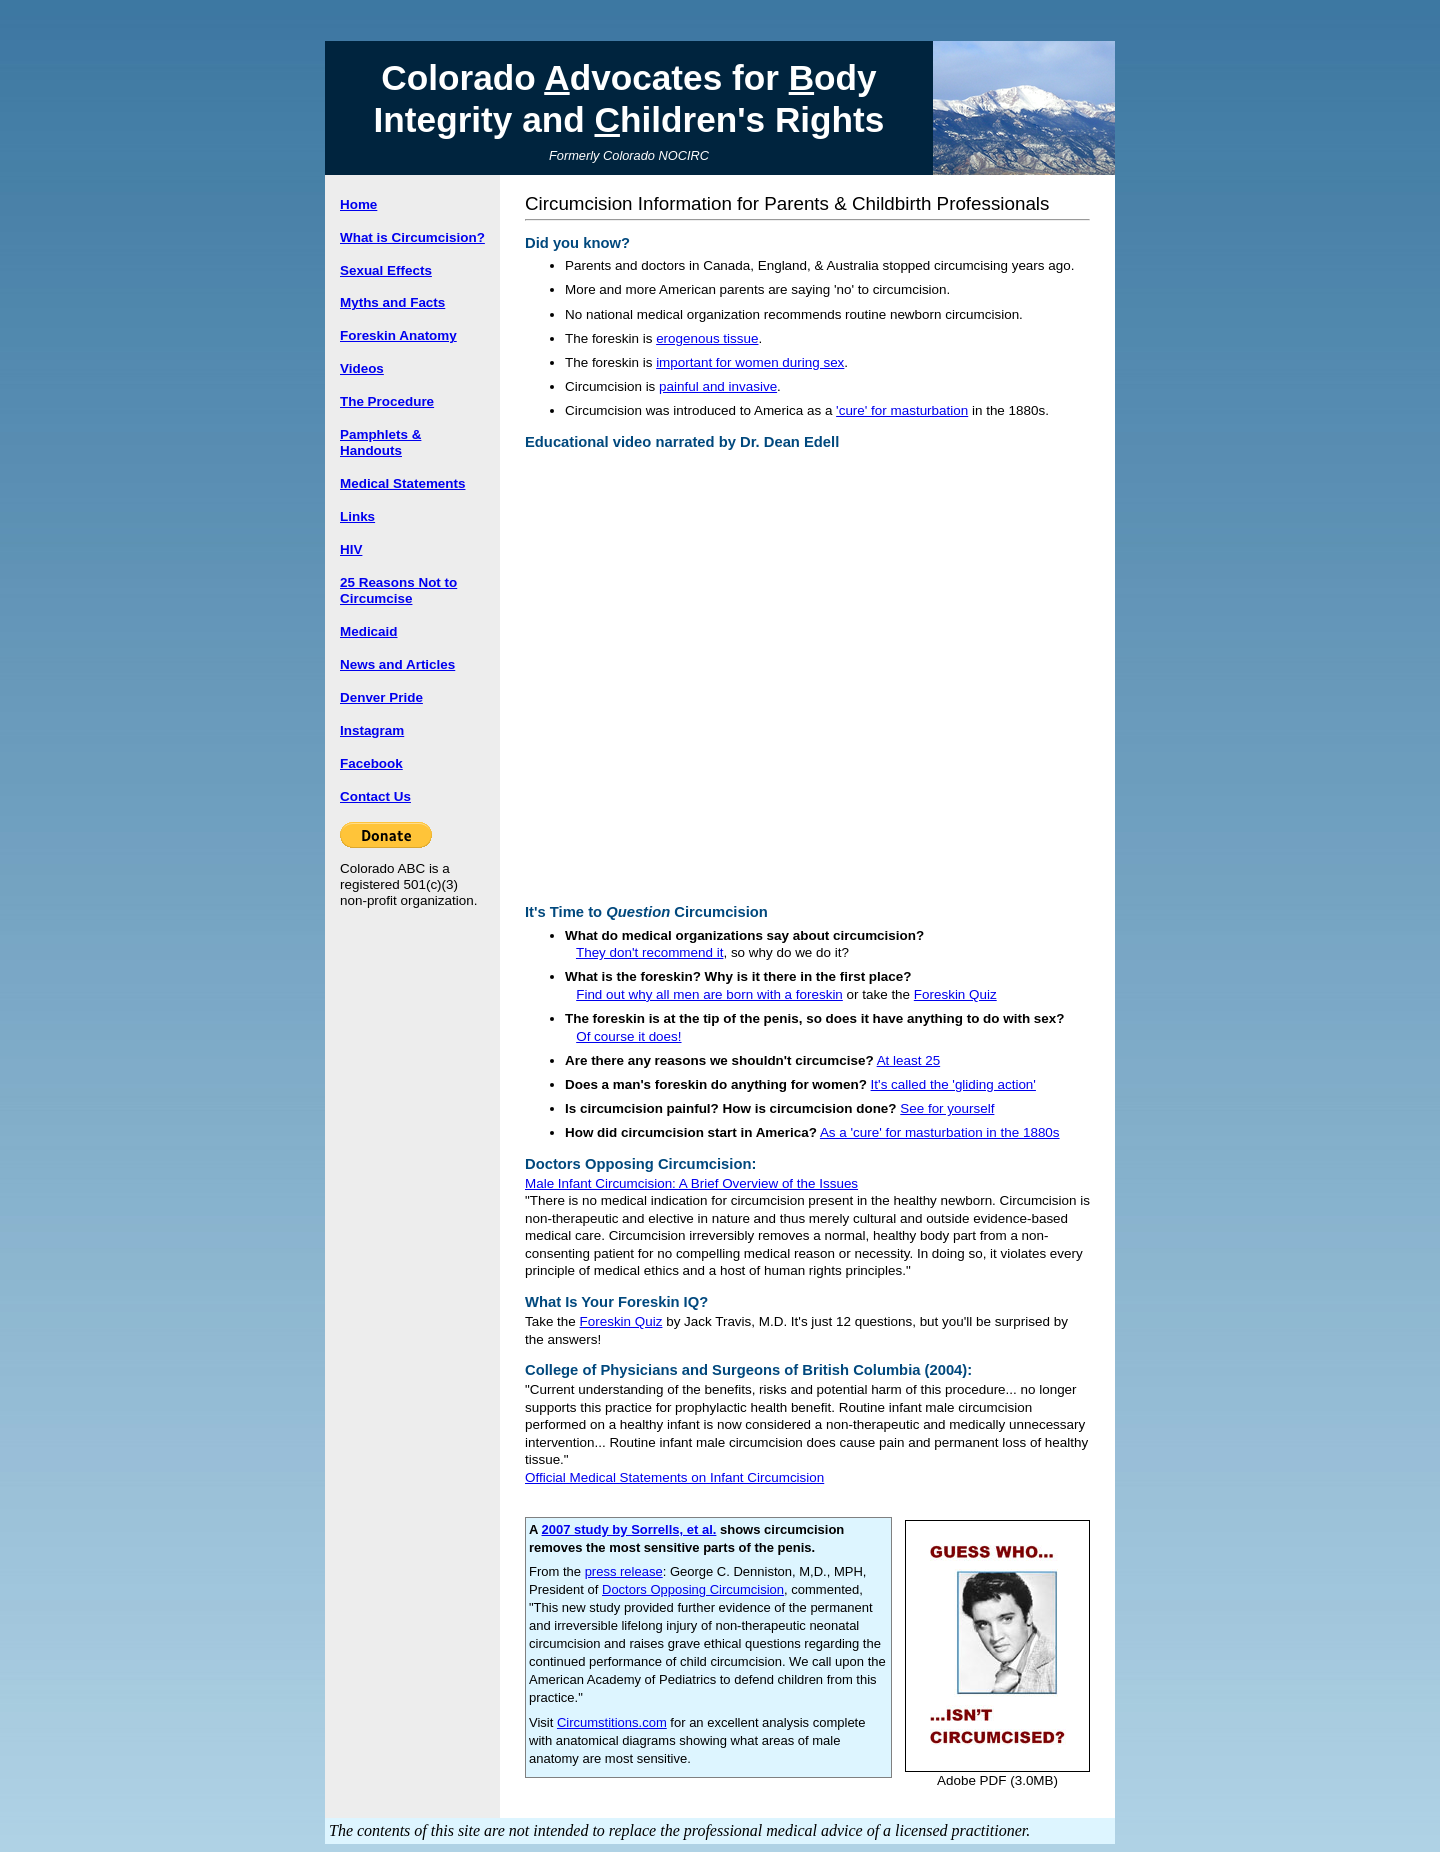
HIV (351, 549)
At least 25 (909, 1060)
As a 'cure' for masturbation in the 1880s (940, 1132)
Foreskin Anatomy (398, 335)
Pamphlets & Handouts (380, 442)
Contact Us (375, 796)
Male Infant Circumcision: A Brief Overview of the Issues (691, 1183)
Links (357, 516)
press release (624, 1571)
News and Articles (397, 664)
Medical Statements (402, 483)
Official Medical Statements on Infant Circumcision (674, 1477)
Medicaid (369, 631)
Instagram (372, 730)
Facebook (371, 763)
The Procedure (387, 401)
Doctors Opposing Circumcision (693, 1589)
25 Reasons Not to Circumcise (398, 590)
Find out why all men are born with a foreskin (709, 994)
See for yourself (947, 1108)
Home (358, 204)
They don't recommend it (649, 952)
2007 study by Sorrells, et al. (629, 1529)
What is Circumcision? (412, 237)
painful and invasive (718, 386)
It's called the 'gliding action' (953, 1084)
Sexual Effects (386, 270)
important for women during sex (750, 362)
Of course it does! (628, 1036)
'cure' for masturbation (902, 410)
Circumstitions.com (612, 1722)
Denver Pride (381, 697)
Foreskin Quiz (955, 994)
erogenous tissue (707, 338)
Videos (362, 368)
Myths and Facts (392, 302)
